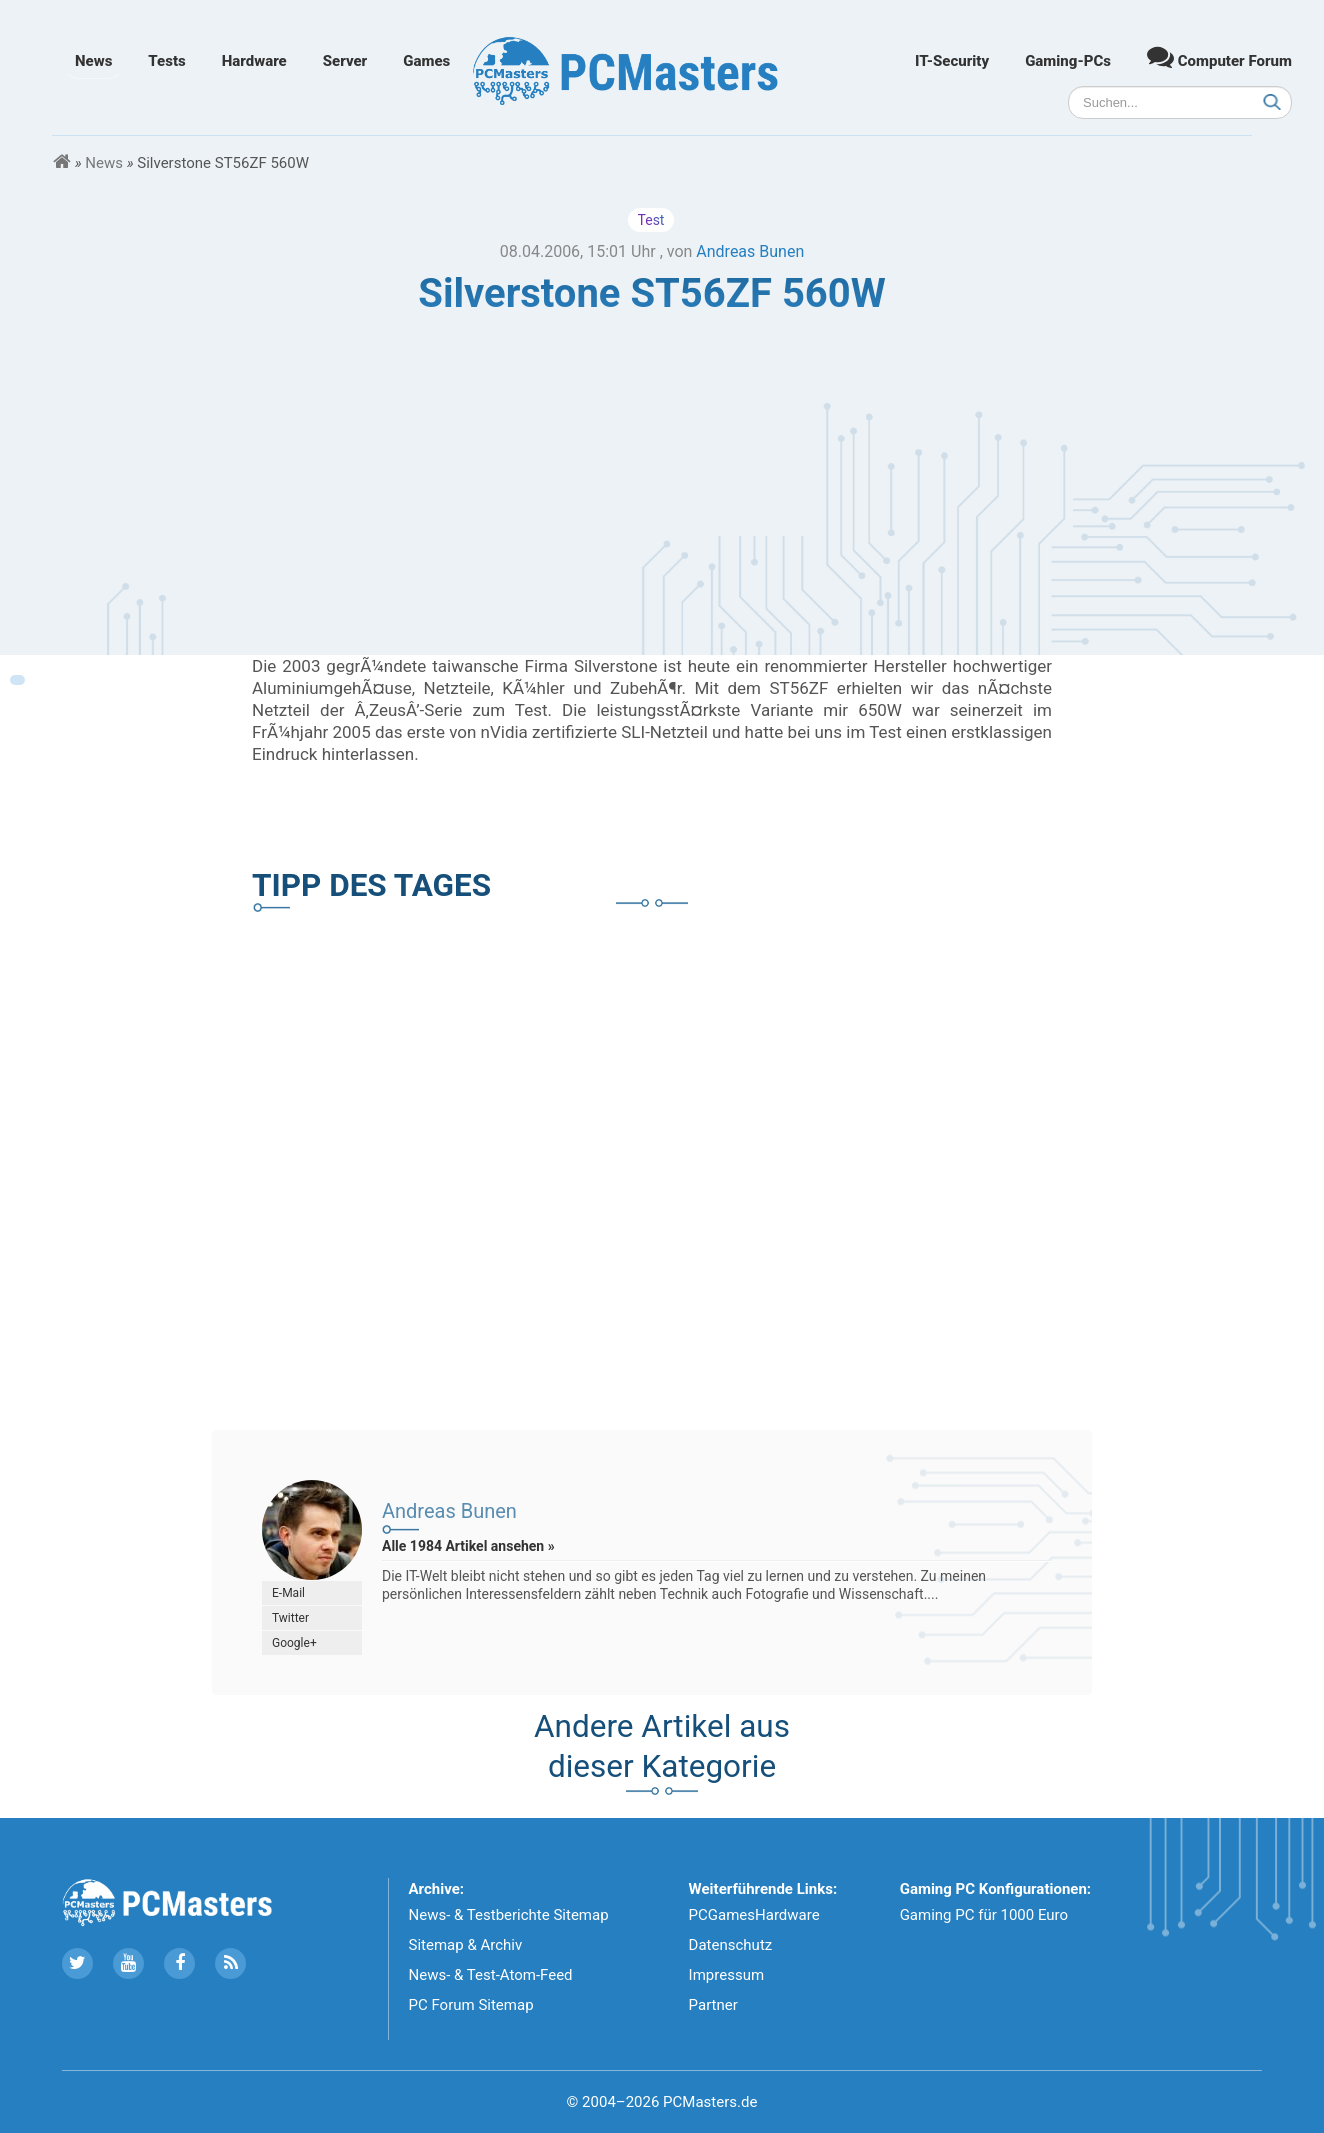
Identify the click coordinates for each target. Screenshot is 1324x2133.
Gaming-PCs (1068, 61)
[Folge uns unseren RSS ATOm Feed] (230, 1963)
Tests (166, 61)
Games (426, 61)
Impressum (726, 1975)
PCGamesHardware (754, 1915)
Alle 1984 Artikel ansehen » (468, 1546)
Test (651, 220)
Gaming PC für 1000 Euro (984, 1915)
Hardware (254, 61)
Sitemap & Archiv (466, 1945)
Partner (713, 2005)
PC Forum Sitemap (471, 2005)
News (93, 61)
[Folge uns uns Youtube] (128, 1963)
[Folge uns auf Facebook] (179, 1963)
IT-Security (952, 61)
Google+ (294, 1643)
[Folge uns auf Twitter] (77, 1963)
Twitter (290, 1618)
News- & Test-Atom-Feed (491, 1975)
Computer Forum (1219, 56)
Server (345, 61)
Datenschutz (731, 1945)
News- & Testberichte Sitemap (509, 1915)
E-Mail (288, 1593)
